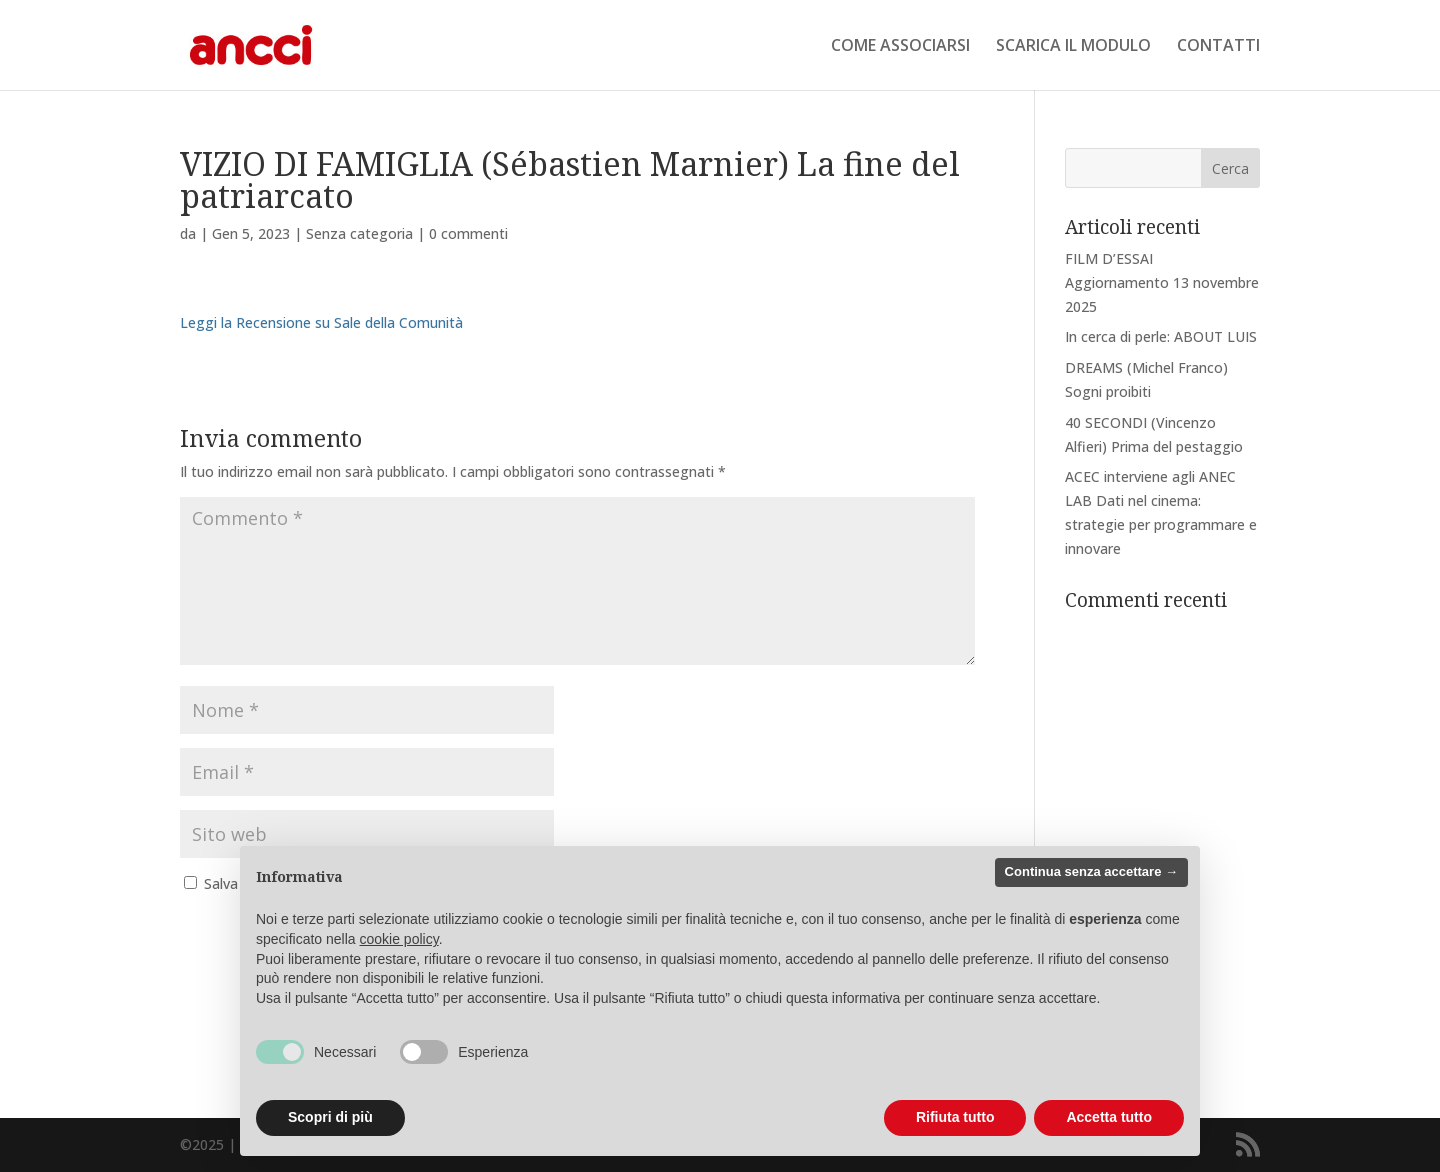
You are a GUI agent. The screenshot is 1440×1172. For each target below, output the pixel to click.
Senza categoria (359, 233)
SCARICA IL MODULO (1073, 47)
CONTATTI (1218, 47)
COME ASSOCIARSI (900, 47)
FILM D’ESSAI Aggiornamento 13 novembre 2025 (1162, 282)
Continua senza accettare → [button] (1091, 871)
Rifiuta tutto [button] (955, 1117)
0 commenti (468, 233)
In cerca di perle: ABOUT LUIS (1161, 336)
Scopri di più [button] (330, 1117)
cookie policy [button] (399, 939)
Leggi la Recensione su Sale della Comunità (321, 322)
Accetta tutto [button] (1109, 1117)
